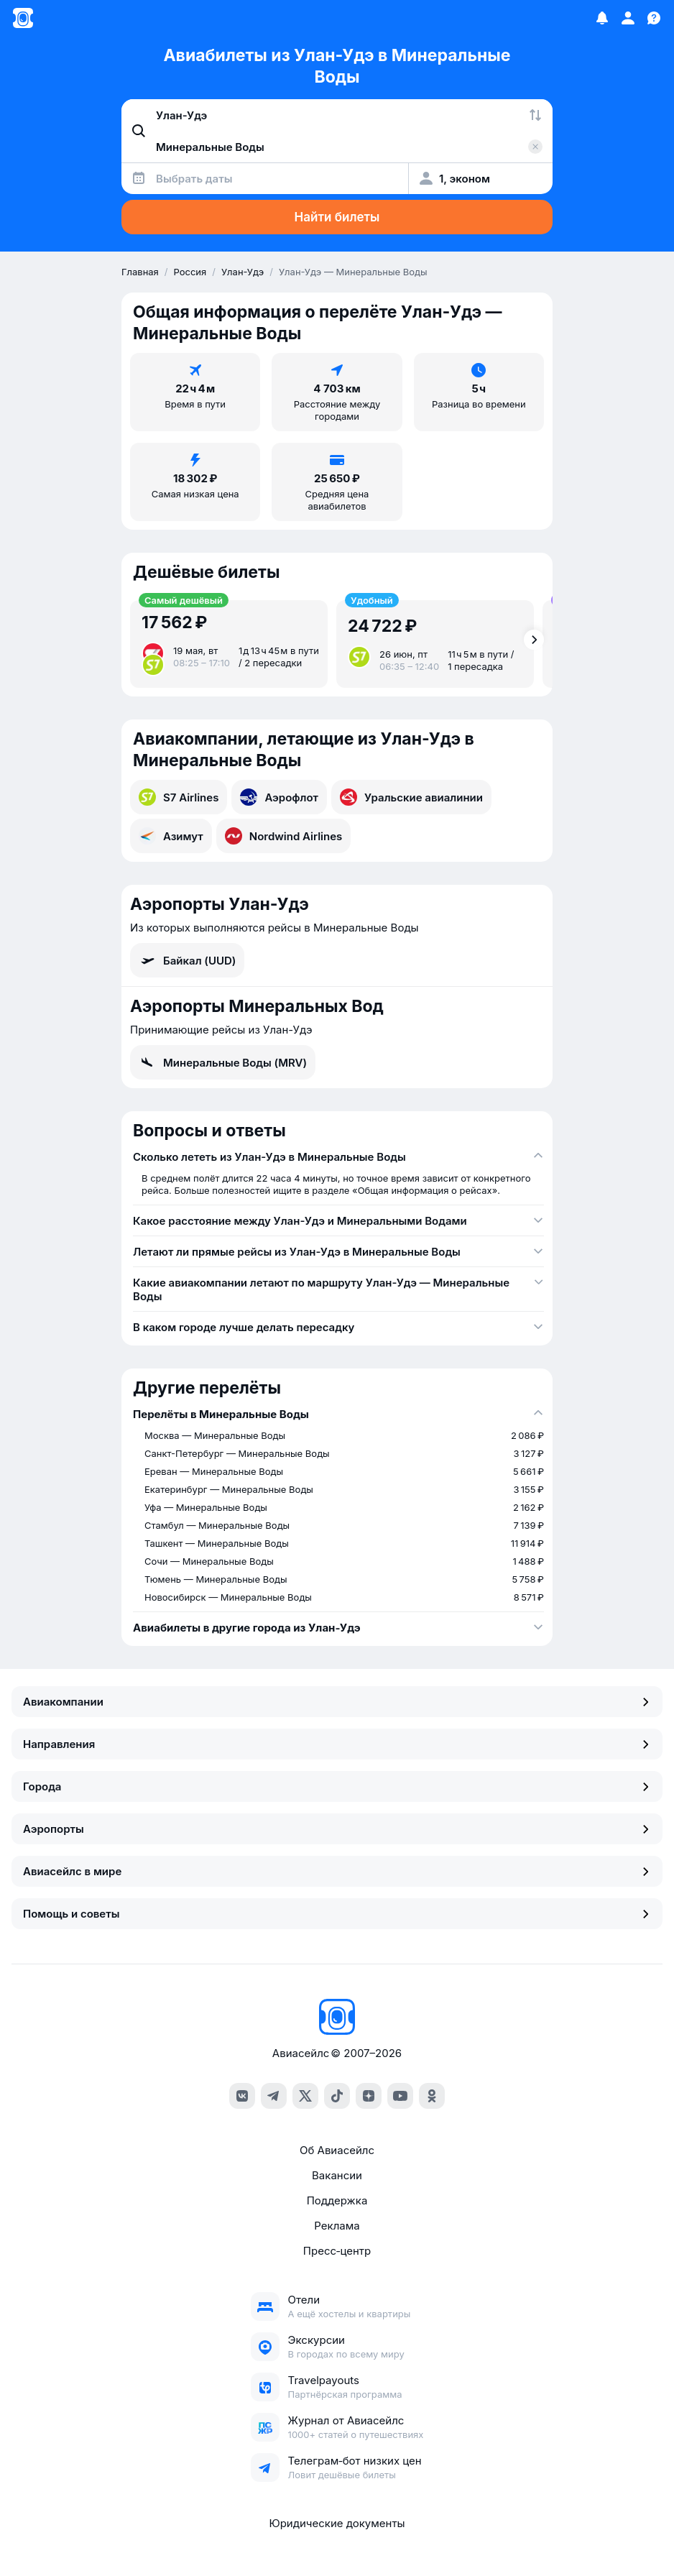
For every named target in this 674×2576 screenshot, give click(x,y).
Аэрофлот (279, 797)
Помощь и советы (337, 1913)
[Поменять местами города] (535, 115)
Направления (337, 1744)
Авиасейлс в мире (337, 1871)
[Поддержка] (654, 18)
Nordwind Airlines (284, 836)
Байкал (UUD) (187, 960)
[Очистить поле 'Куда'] (535, 146)
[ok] (431, 2095)
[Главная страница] (22, 17)
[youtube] (400, 2095)
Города (337, 1786)
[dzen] (368, 2095)
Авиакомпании (337, 1701)
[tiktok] (337, 2095)
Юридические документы (337, 2523)
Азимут (171, 836)
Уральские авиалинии (411, 797)
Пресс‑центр (337, 2251)
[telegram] (273, 2095)
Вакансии (337, 2175)
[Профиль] (628, 18)
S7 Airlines (178, 797)
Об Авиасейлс (337, 2150)
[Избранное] (602, 18)
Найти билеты (337, 217)
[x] (305, 2095)
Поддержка (337, 2200)
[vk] (242, 2095)
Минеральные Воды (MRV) (223, 1062)
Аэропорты (337, 1829)
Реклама (336, 2225)
